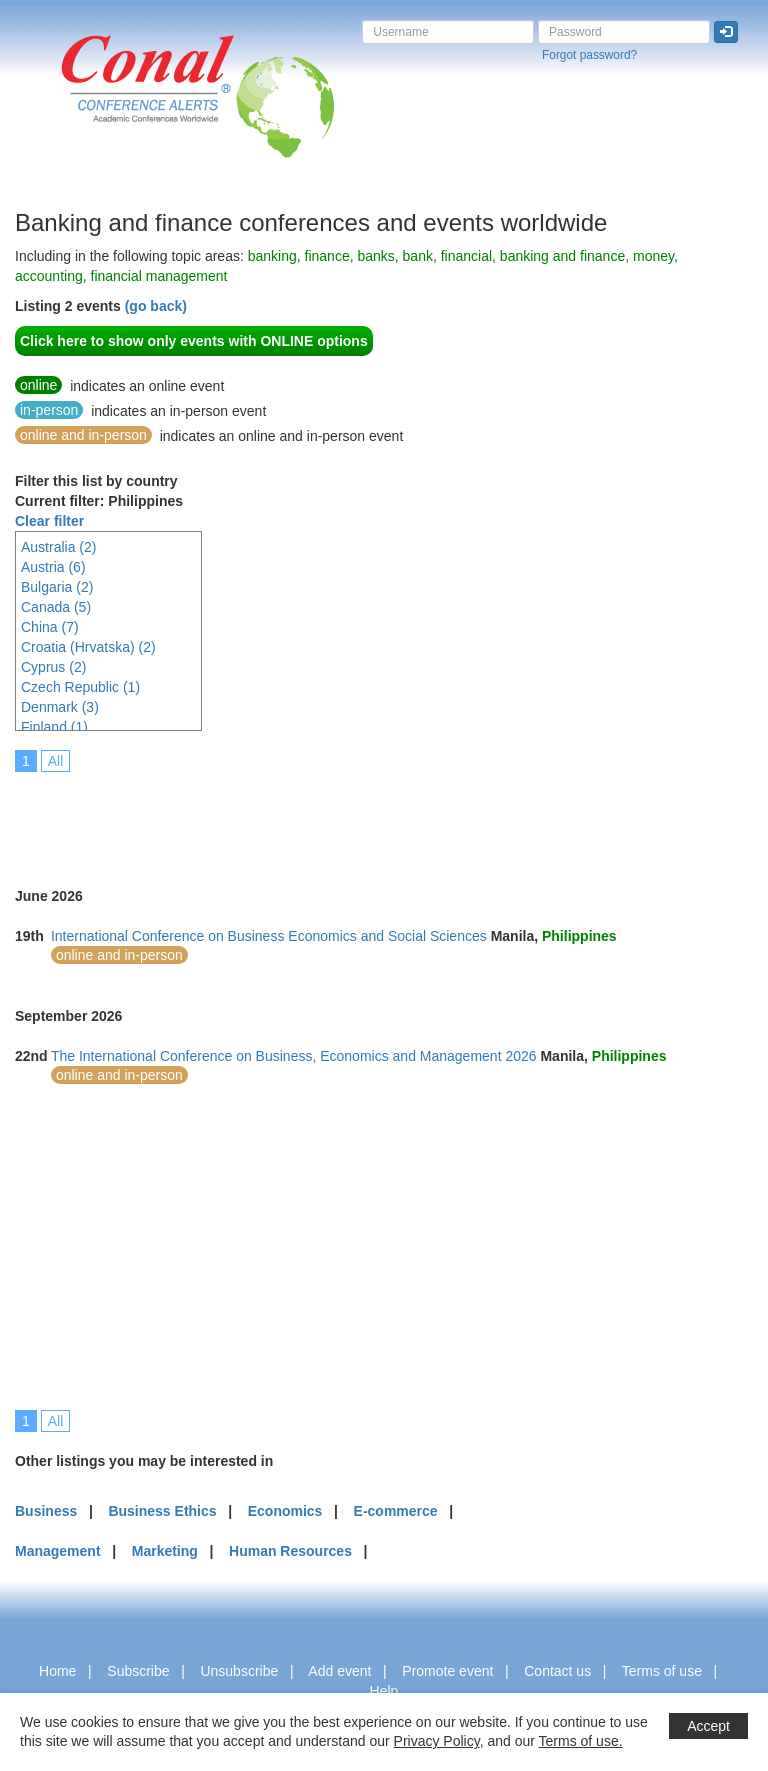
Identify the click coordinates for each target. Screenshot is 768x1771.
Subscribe (138, 1671)
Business (46, 1511)
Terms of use (662, 1671)
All (56, 761)
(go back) (156, 306)
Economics (285, 1511)
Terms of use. (581, 1741)
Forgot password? (589, 55)
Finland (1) (54, 727)
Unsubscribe (239, 1671)
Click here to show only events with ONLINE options (194, 341)
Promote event (447, 1671)
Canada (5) (56, 607)
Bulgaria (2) (57, 587)
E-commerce (396, 1511)
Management (58, 1551)
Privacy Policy (437, 1741)
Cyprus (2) (53, 667)
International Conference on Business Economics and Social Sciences (269, 936)
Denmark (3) (60, 707)
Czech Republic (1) (80, 687)
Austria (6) (53, 567)
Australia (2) (58, 547)
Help (384, 1691)
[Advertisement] (379, 816)
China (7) (50, 627)
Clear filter (49, 521)
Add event (339, 1671)
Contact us (557, 1671)
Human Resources (290, 1551)
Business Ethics (162, 1511)
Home (57, 1671)
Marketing (165, 1551)
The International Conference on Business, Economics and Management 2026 (294, 1056)
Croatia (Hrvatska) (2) (88, 647)
